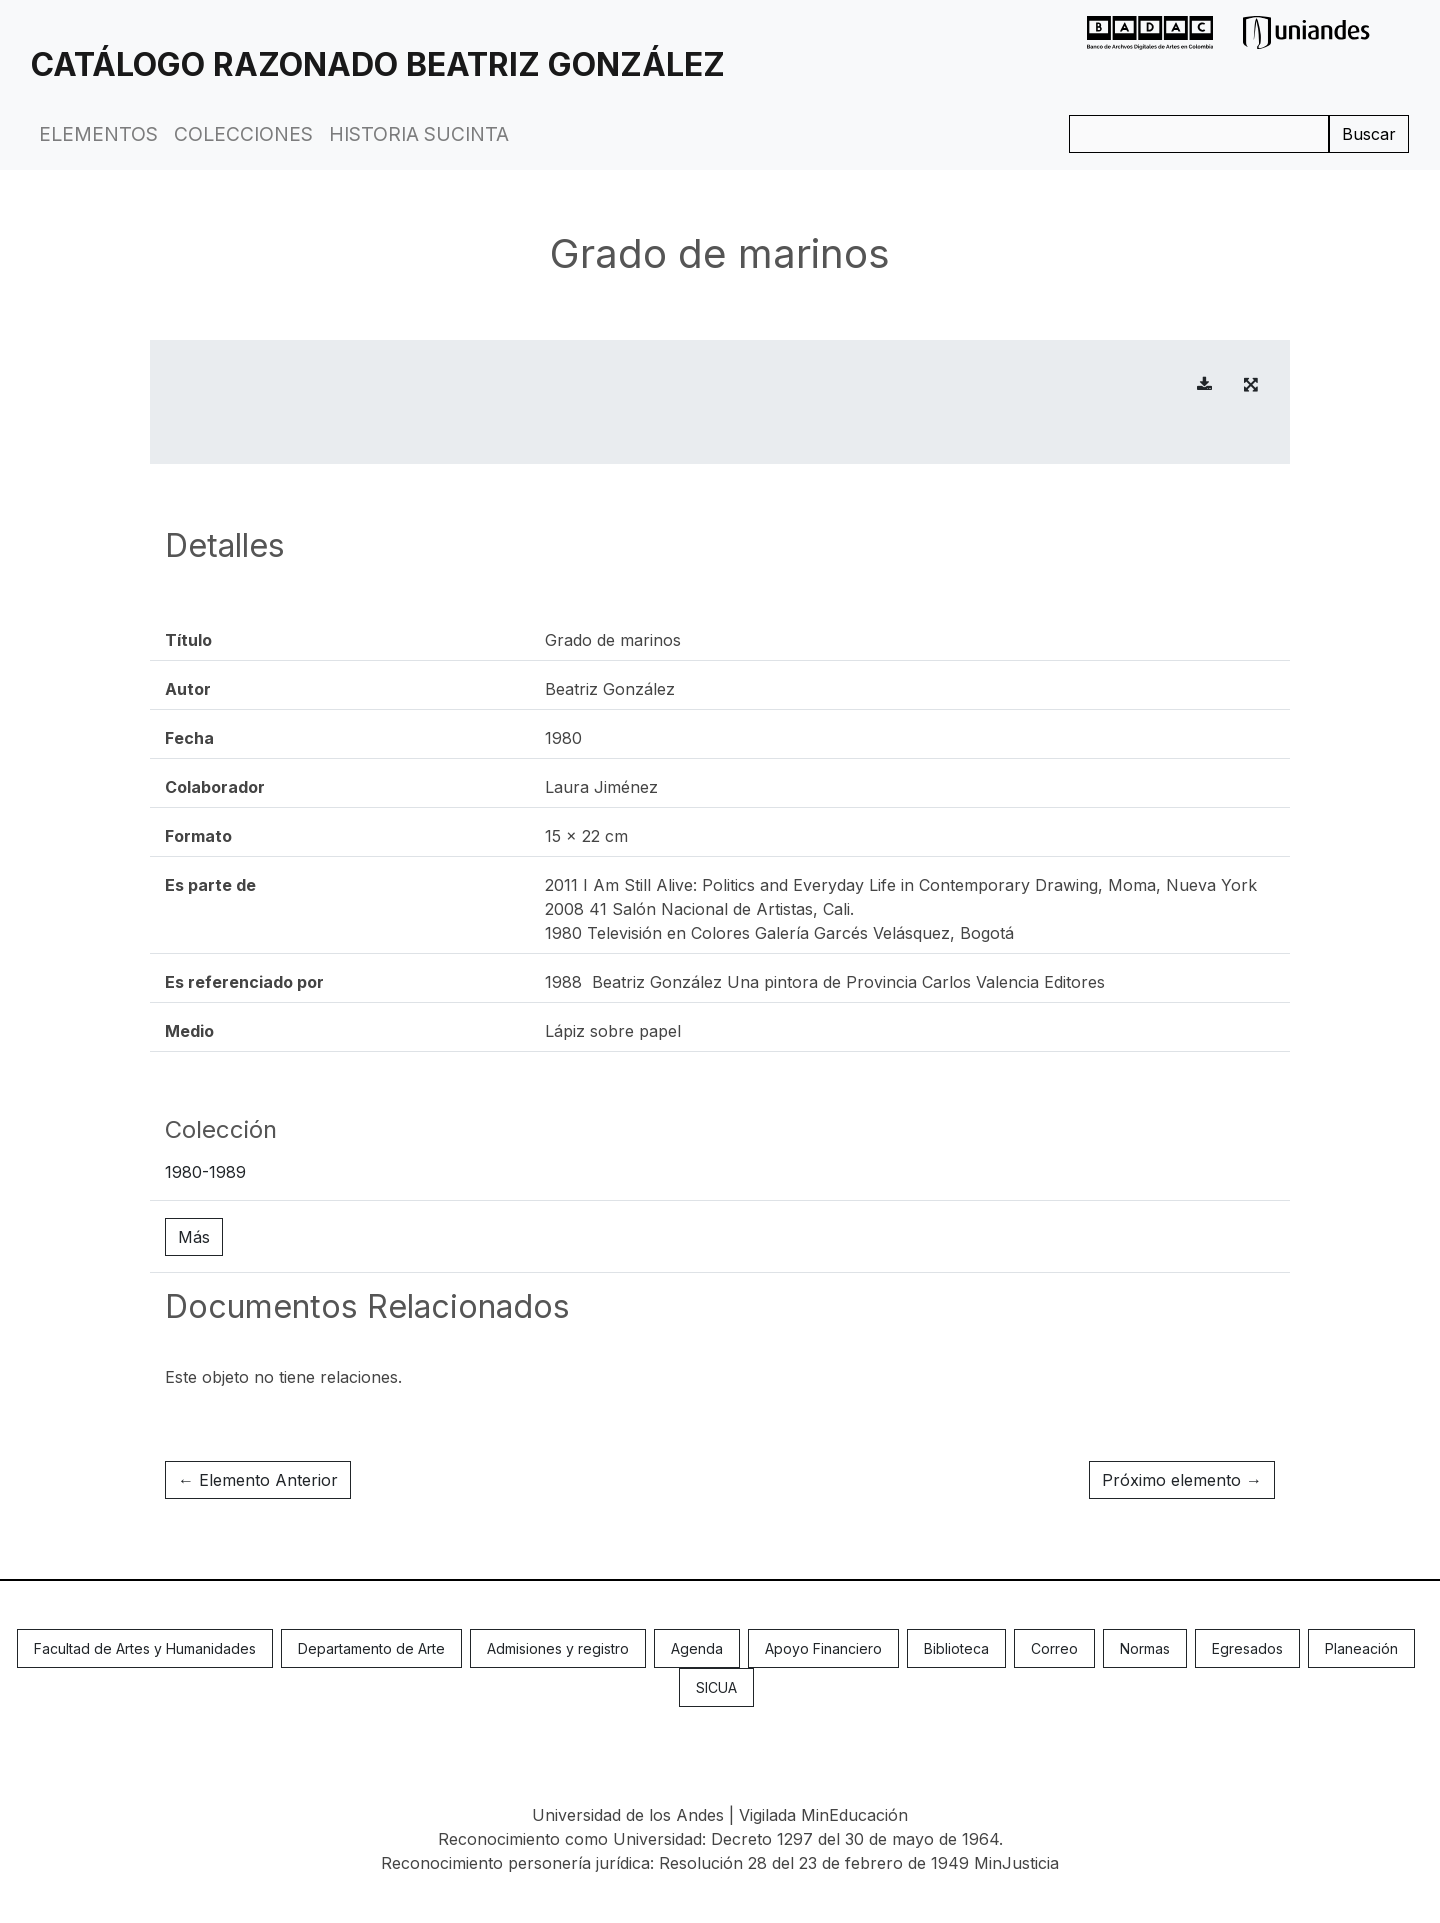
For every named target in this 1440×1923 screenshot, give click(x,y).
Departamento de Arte (371, 1648)
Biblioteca (956, 1648)
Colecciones (243, 134)
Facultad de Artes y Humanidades (145, 1648)
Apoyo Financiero (823, 1648)
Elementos (98, 134)
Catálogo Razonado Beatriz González (378, 64)
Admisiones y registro (558, 1648)
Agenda (697, 1648)
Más (194, 1237)
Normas (1145, 1648)
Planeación (1361, 1648)
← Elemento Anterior (258, 1480)
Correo (1054, 1648)
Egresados (1247, 1648)
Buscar (1369, 134)
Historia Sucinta (419, 134)
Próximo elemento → (1182, 1480)
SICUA (716, 1687)
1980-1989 (205, 1172)
